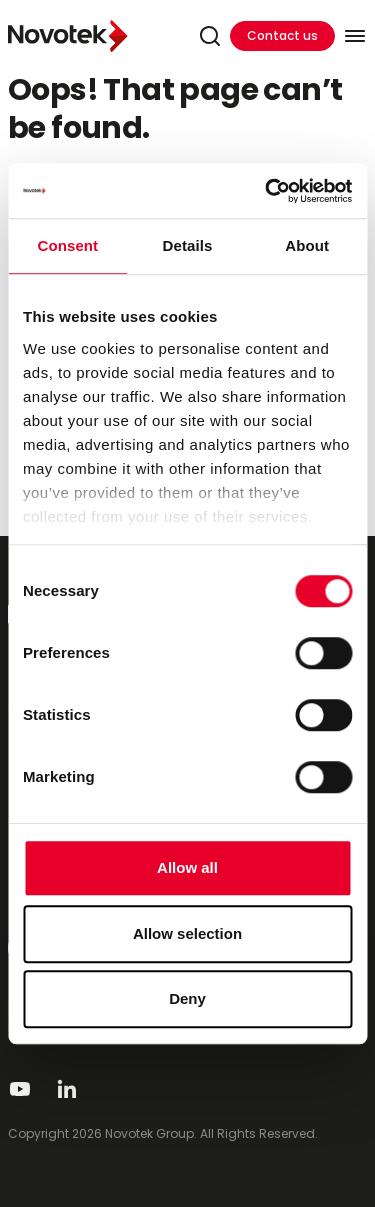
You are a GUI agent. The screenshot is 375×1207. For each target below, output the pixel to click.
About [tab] (307, 245)
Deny (187, 998)
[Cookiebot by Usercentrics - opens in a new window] (267, 191)
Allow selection (187, 933)
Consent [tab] (67, 245)
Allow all (187, 867)
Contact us (282, 35)
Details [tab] (188, 245)
